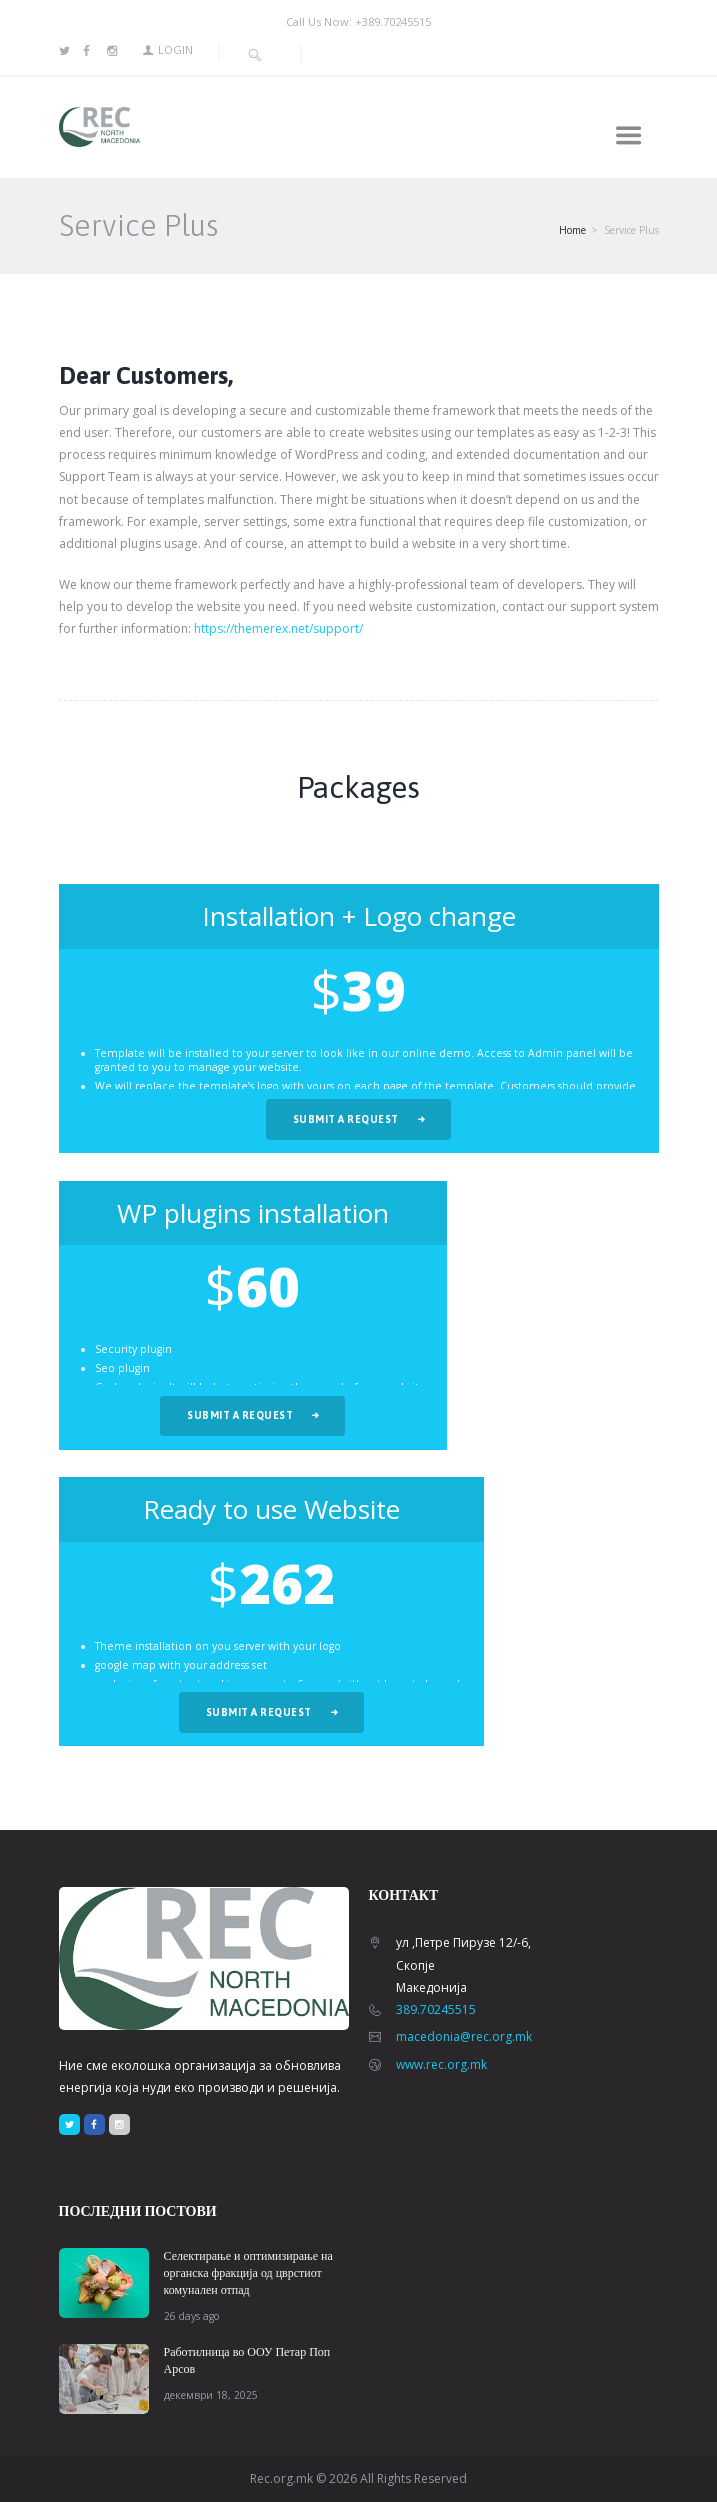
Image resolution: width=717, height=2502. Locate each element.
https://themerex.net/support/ (278, 628)
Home (572, 230)
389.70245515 (436, 2009)
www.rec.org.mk (441, 2064)
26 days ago (191, 2316)
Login (175, 49)
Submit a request (346, 1119)
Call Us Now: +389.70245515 (358, 21)
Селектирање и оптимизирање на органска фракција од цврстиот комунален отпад (248, 2273)
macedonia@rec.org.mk (464, 2036)
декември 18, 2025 (211, 2395)
